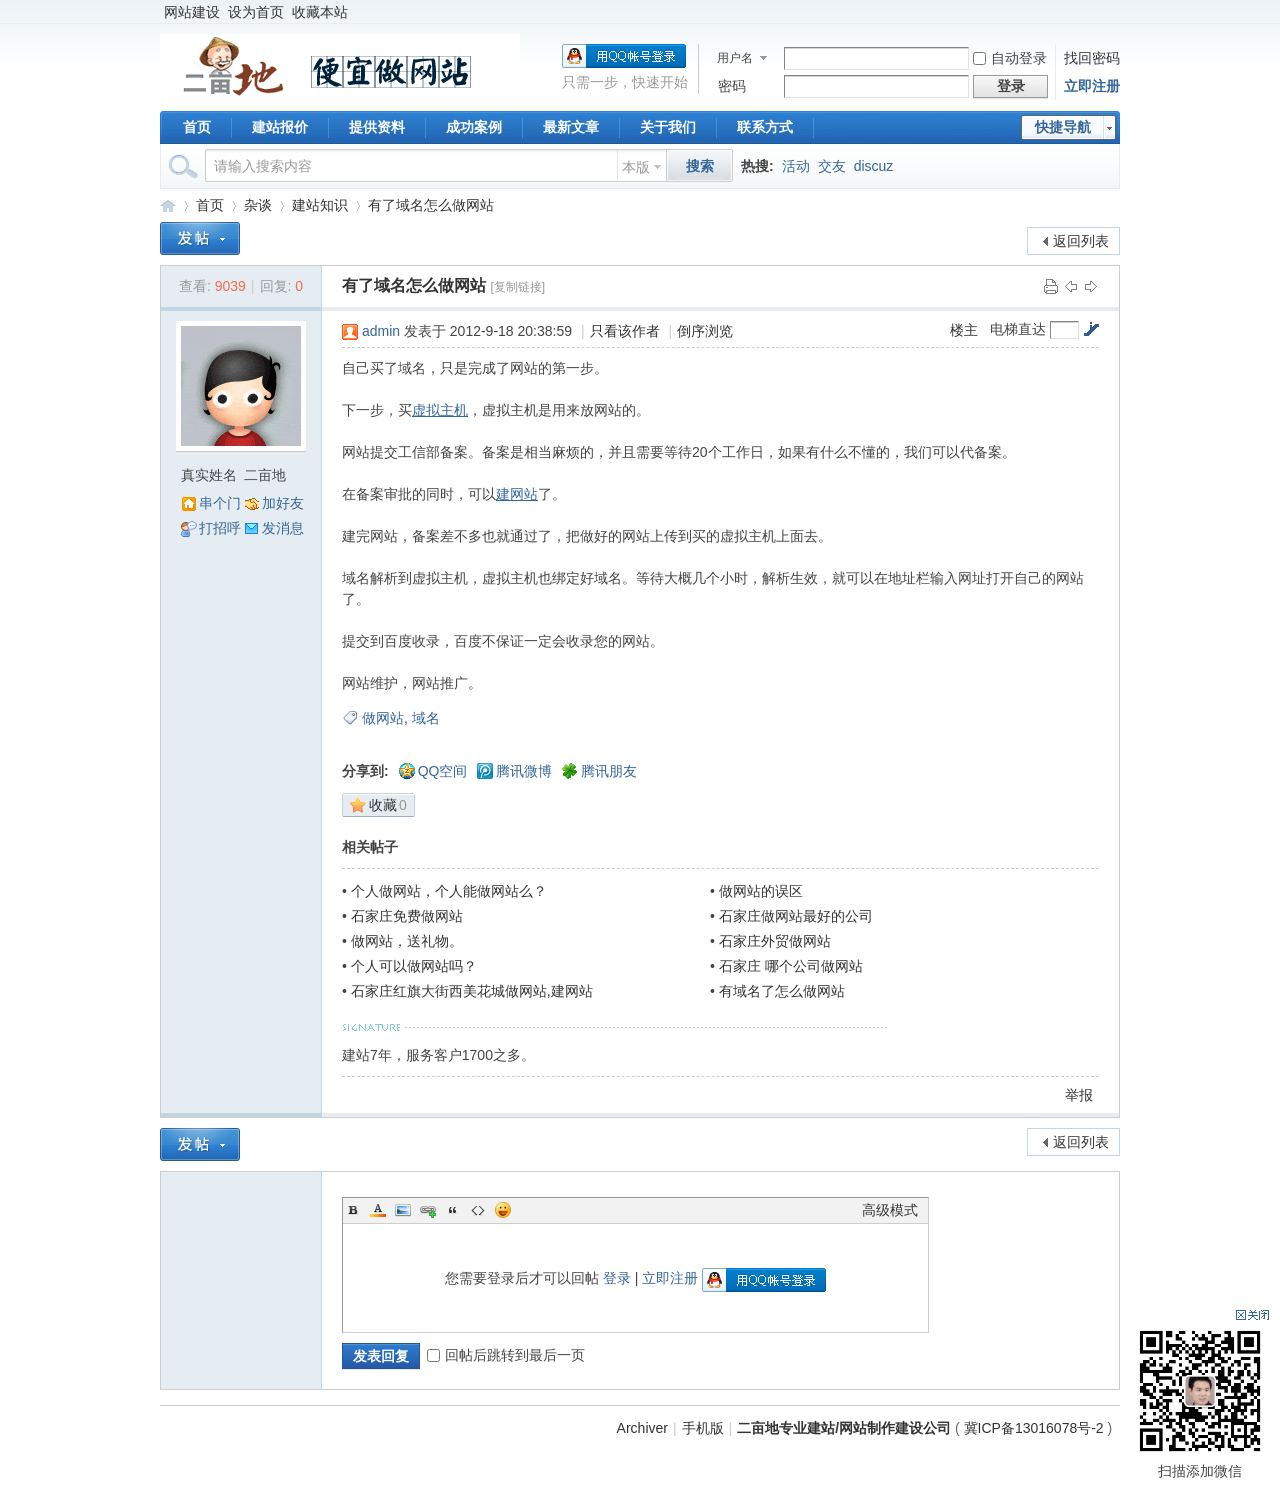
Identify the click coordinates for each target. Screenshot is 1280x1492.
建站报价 (280, 127)
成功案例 (474, 127)
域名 (426, 718)
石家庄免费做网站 (407, 916)
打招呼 (220, 528)
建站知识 (320, 205)
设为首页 (256, 12)
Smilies (503, 1210)
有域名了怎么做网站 (782, 991)
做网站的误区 (761, 891)
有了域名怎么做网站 (431, 205)
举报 (1079, 1095)
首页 (197, 127)
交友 (832, 166)
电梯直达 (1018, 329)
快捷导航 (1063, 127)
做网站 (383, 718)
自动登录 (1010, 58)
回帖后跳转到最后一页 (506, 1355)
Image (403, 1210)
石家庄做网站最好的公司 (796, 916)
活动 (796, 166)
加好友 (283, 503)
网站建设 (192, 12)
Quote (453, 1210)
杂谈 (258, 205)
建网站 (517, 494)
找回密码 (1092, 58)
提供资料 (377, 127)
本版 (636, 167)
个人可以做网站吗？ (414, 966)
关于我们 (668, 127)
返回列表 (1081, 241)
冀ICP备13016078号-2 (1036, 1428)
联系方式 (765, 127)
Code (478, 1210)
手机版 (703, 1428)
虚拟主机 (440, 410)
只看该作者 (625, 331)
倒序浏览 (705, 331)
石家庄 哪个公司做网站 (791, 966)
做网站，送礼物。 (407, 941)
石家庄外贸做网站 (775, 941)
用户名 (735, 58)
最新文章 (571, 127)
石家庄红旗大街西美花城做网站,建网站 (472, 991)
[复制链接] (517, 287)
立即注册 (1092, 86)
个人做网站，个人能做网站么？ (449, 891)
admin (381, 331)
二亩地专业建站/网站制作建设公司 (168, 205)
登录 (617, 1278)
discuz (874, 166)
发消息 (283, 528)
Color (378, 1210)
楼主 (964, 330)
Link (428, 1210)
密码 (732, 86)
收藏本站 (320, 12)
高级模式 (890, 1210)
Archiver (642, 1428)
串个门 (220, 503)
